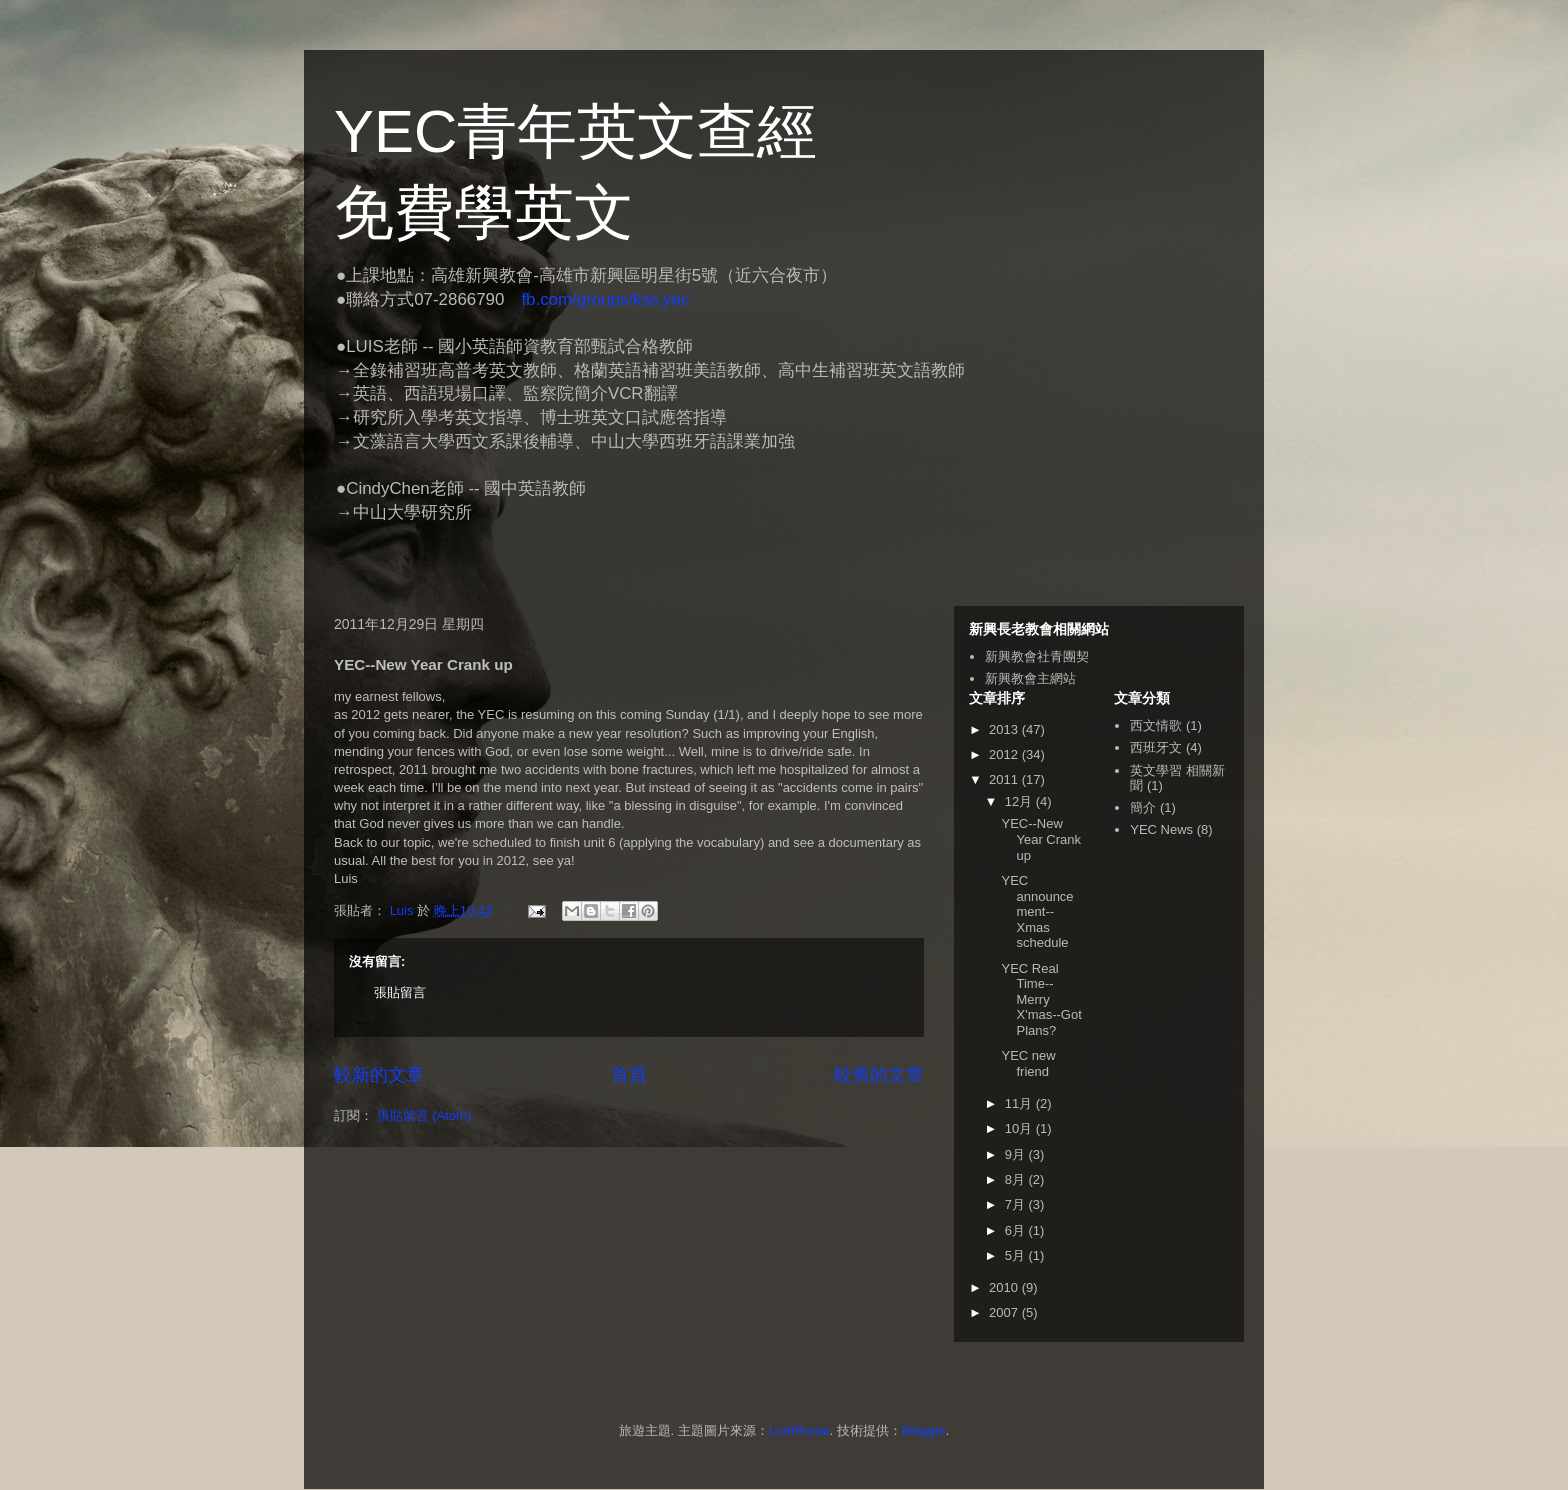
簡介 (1143, 807)
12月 (1020, 801)
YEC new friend (1028, 1063)
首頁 (629, 1075)
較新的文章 (379, 1075)
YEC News (1161, 829)
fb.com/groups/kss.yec (605, 299)
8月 (1017, 1179)
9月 (1017, 1154)
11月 (1020, 1103)
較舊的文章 (879, 1075)
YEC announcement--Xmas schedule (1037, 911)
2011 (1005, 779)
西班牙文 (1156, 747)
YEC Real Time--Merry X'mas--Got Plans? (1041, 999)
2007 (1005, 1312)
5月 (1017, 1255)
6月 (1017, 1230)
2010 (1005, 1287)
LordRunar (799, 1430)
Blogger (924, 1430)
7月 (1017, 1204)
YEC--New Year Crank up (1041, 839)
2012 (1005, 754)
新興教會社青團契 (1037, 656)
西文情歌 (1156, 725)
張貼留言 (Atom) (424, 1115)
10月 (1020, 1128)
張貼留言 (400, 992)
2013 (1005, 729)
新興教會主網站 (1030, 678)
